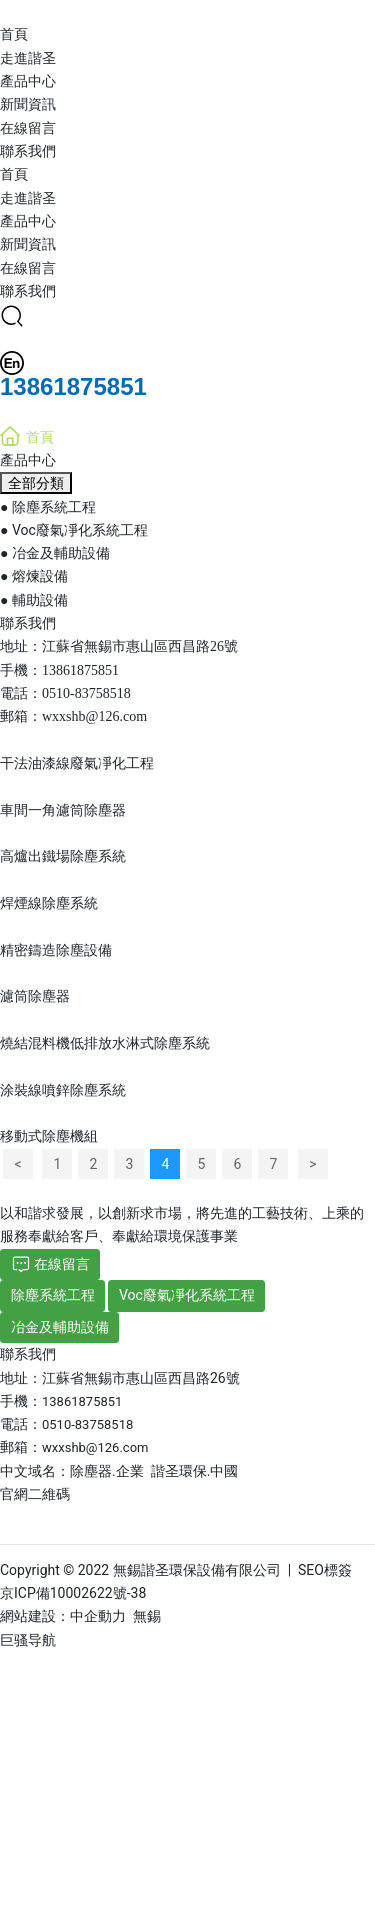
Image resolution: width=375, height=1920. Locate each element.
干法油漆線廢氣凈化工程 (77, 763)
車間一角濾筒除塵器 (63, 810)
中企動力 (98, 1616)
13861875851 (80, 670)
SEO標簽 (325, 1570)
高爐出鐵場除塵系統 (63, 856)
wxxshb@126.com (94, 716)
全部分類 (36, 483)
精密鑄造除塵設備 (56, 950)
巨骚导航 (28, 1640)
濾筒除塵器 (35, 996)
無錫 (147, 1616)
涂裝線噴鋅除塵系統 (63, 1090)
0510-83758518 (86, 693)
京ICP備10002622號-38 (73, 1593)
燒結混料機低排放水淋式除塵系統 (105, 1043)
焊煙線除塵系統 (49, 903)
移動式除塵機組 (49, 1136)
